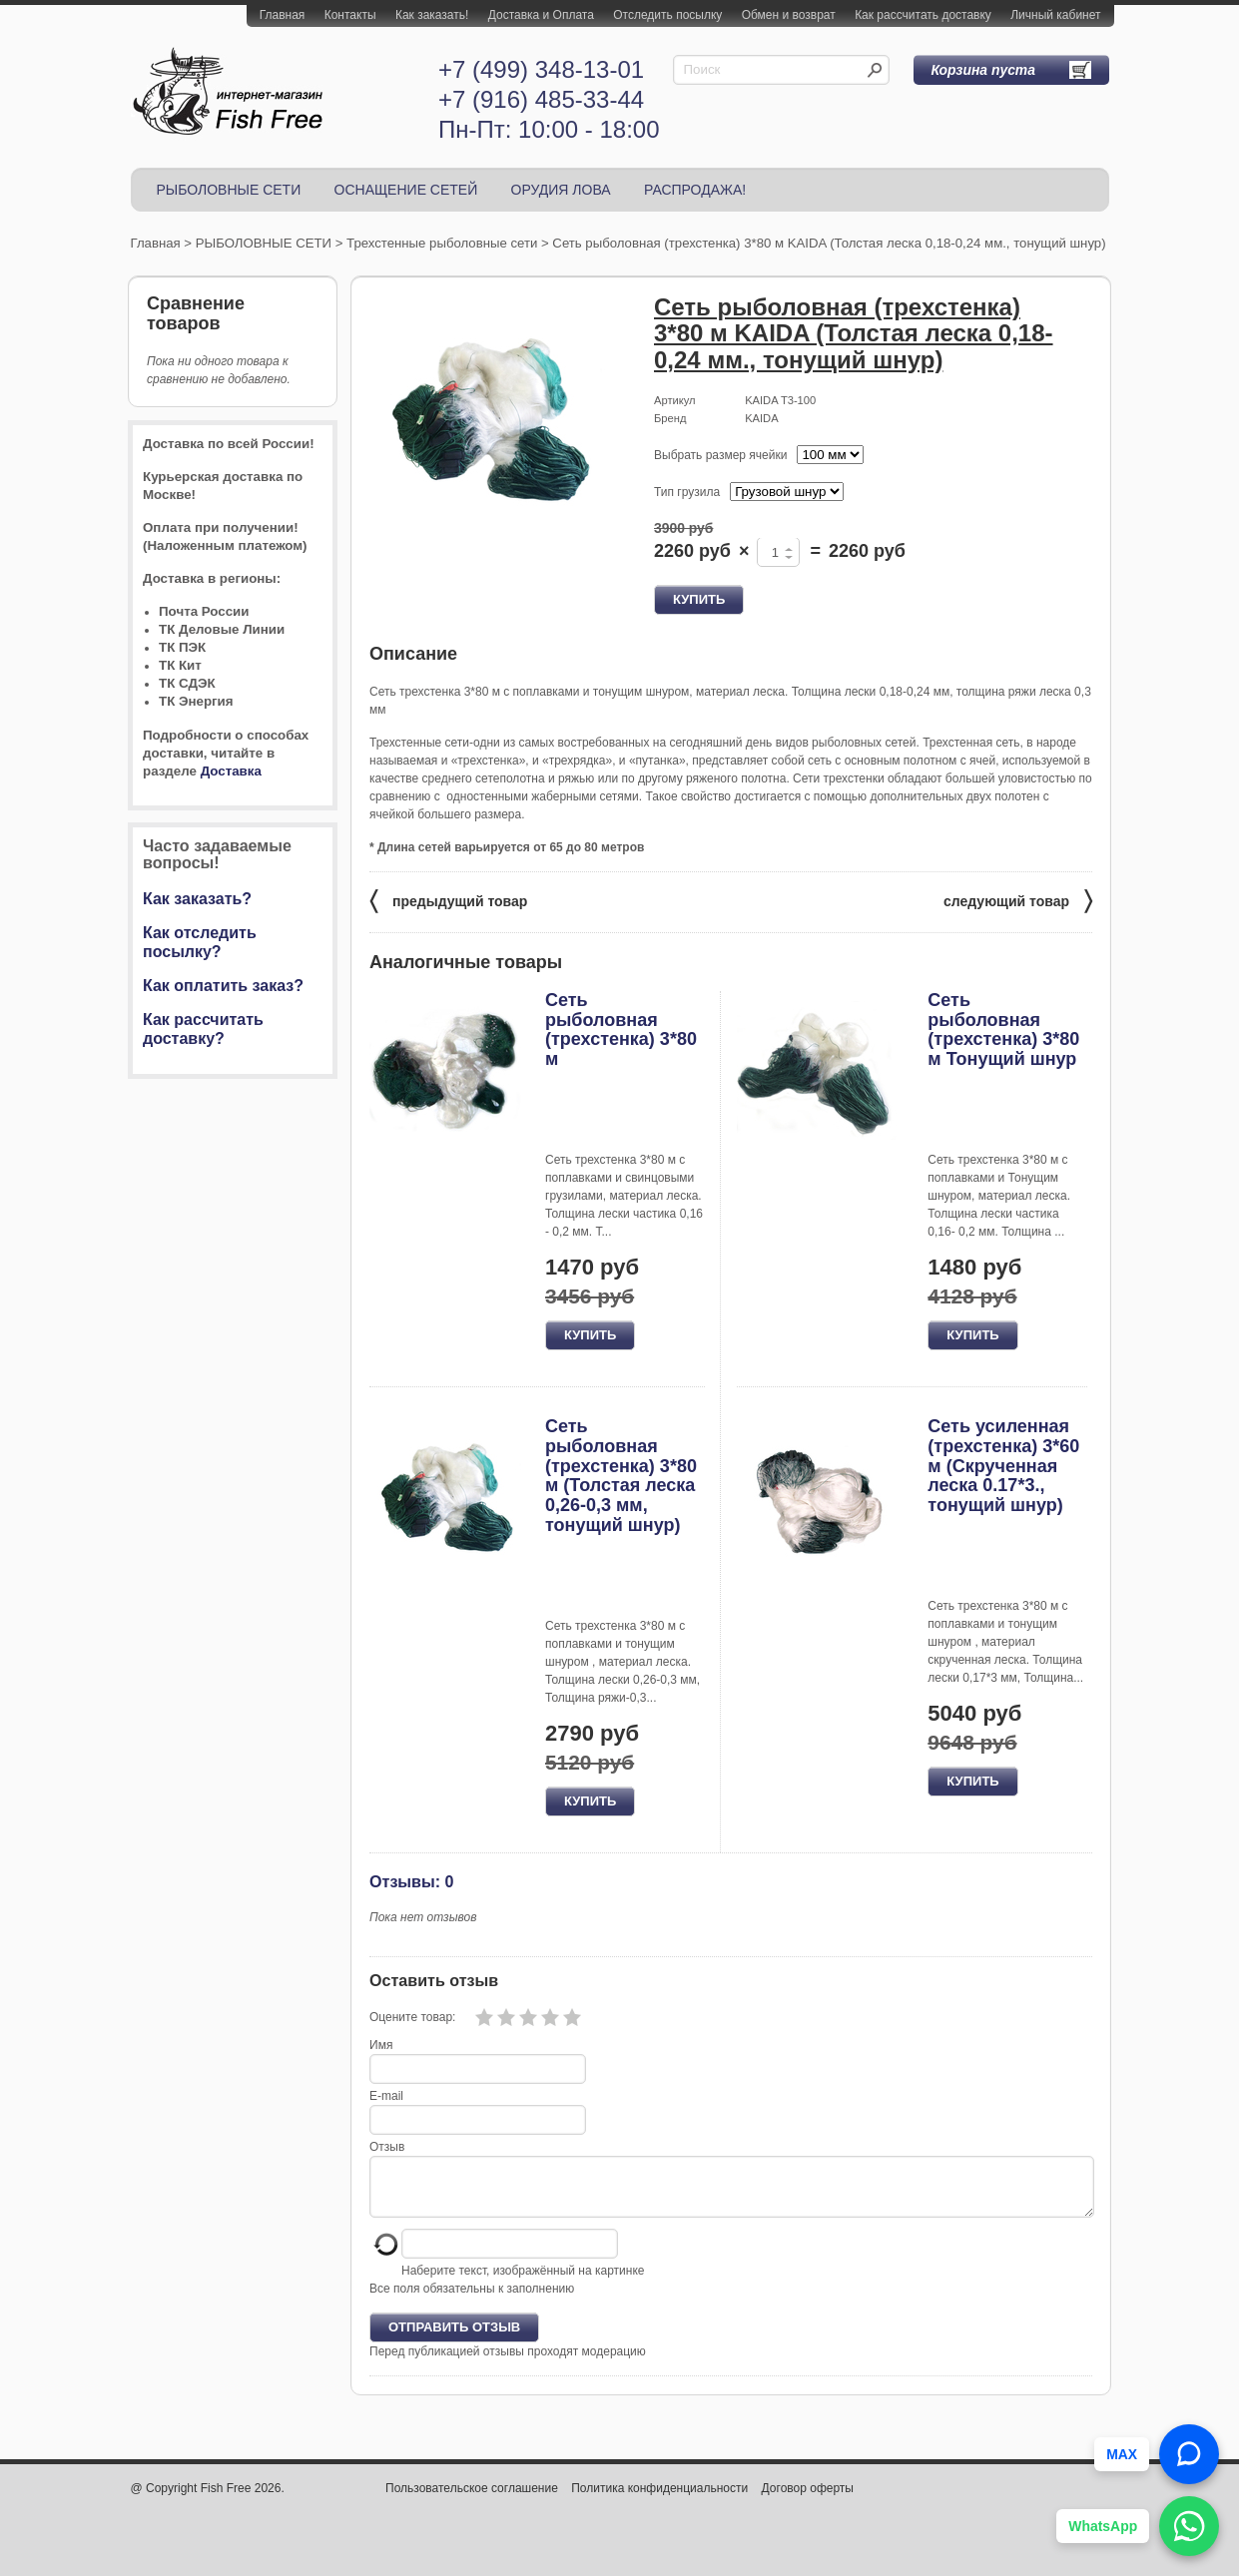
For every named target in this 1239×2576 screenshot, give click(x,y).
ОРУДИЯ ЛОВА (561, 190)
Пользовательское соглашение (471, 2500)
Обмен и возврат (789, 15)
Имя (380, 2045)
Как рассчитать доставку (923, 15)
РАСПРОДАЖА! (695, 190)
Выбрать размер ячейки (720, 455)
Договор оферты (808, 2500)
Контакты (350, 15)
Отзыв (386, 2147)
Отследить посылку (667, 15)
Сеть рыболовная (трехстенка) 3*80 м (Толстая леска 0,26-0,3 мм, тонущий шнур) (621, 1475)
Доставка (231, 771)
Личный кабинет (1055, 15)
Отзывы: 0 (411, 1881)
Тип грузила (687, 492)
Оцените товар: (412, 2017)
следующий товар (1017, 899)
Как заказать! (431, 15)
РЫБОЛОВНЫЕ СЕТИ (229, 190)
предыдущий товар (448, 899)
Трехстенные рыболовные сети (441, 243)
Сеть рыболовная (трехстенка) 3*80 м (621, 1029)
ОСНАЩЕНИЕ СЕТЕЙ (406, 190)
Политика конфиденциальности (659, 2500)
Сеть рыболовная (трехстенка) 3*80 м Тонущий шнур (1003, 1029)
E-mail (386, 2096)
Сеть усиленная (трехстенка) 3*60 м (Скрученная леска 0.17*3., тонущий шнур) (1003, 1465)
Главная (283, 15)
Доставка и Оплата (541, 15)
